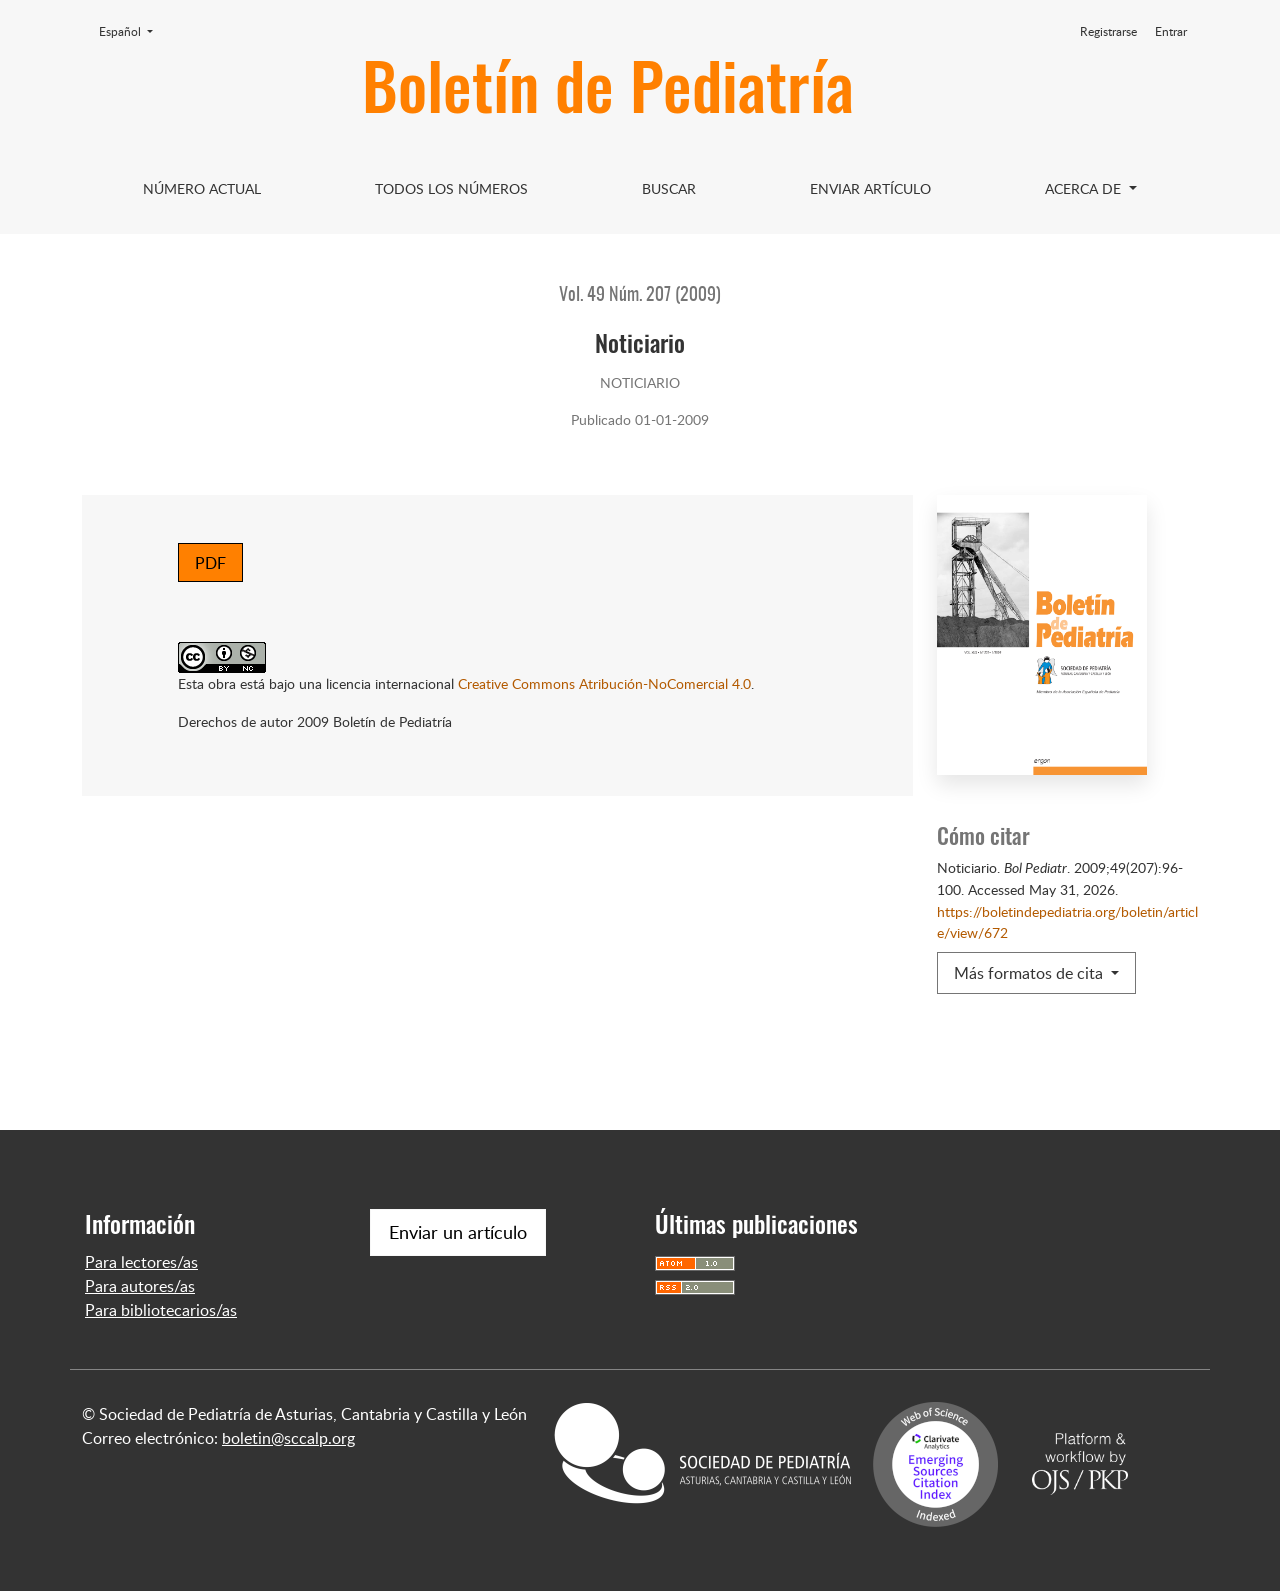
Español (132, 31)
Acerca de (1085, 188)
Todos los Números (451, 188)
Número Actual (202, 188)
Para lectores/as (141, 1262)
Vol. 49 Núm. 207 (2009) (640, 296)
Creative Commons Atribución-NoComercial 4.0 (604, 683)
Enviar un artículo (458, 1232)
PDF (210, 563)
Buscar (669, 188)
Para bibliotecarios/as (161, 1310)
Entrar (1171, 31)
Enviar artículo (870, 188)
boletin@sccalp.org (288, 1438)
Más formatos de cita (1030, 973)
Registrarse (1108, 31)
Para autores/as (140, 1286)
